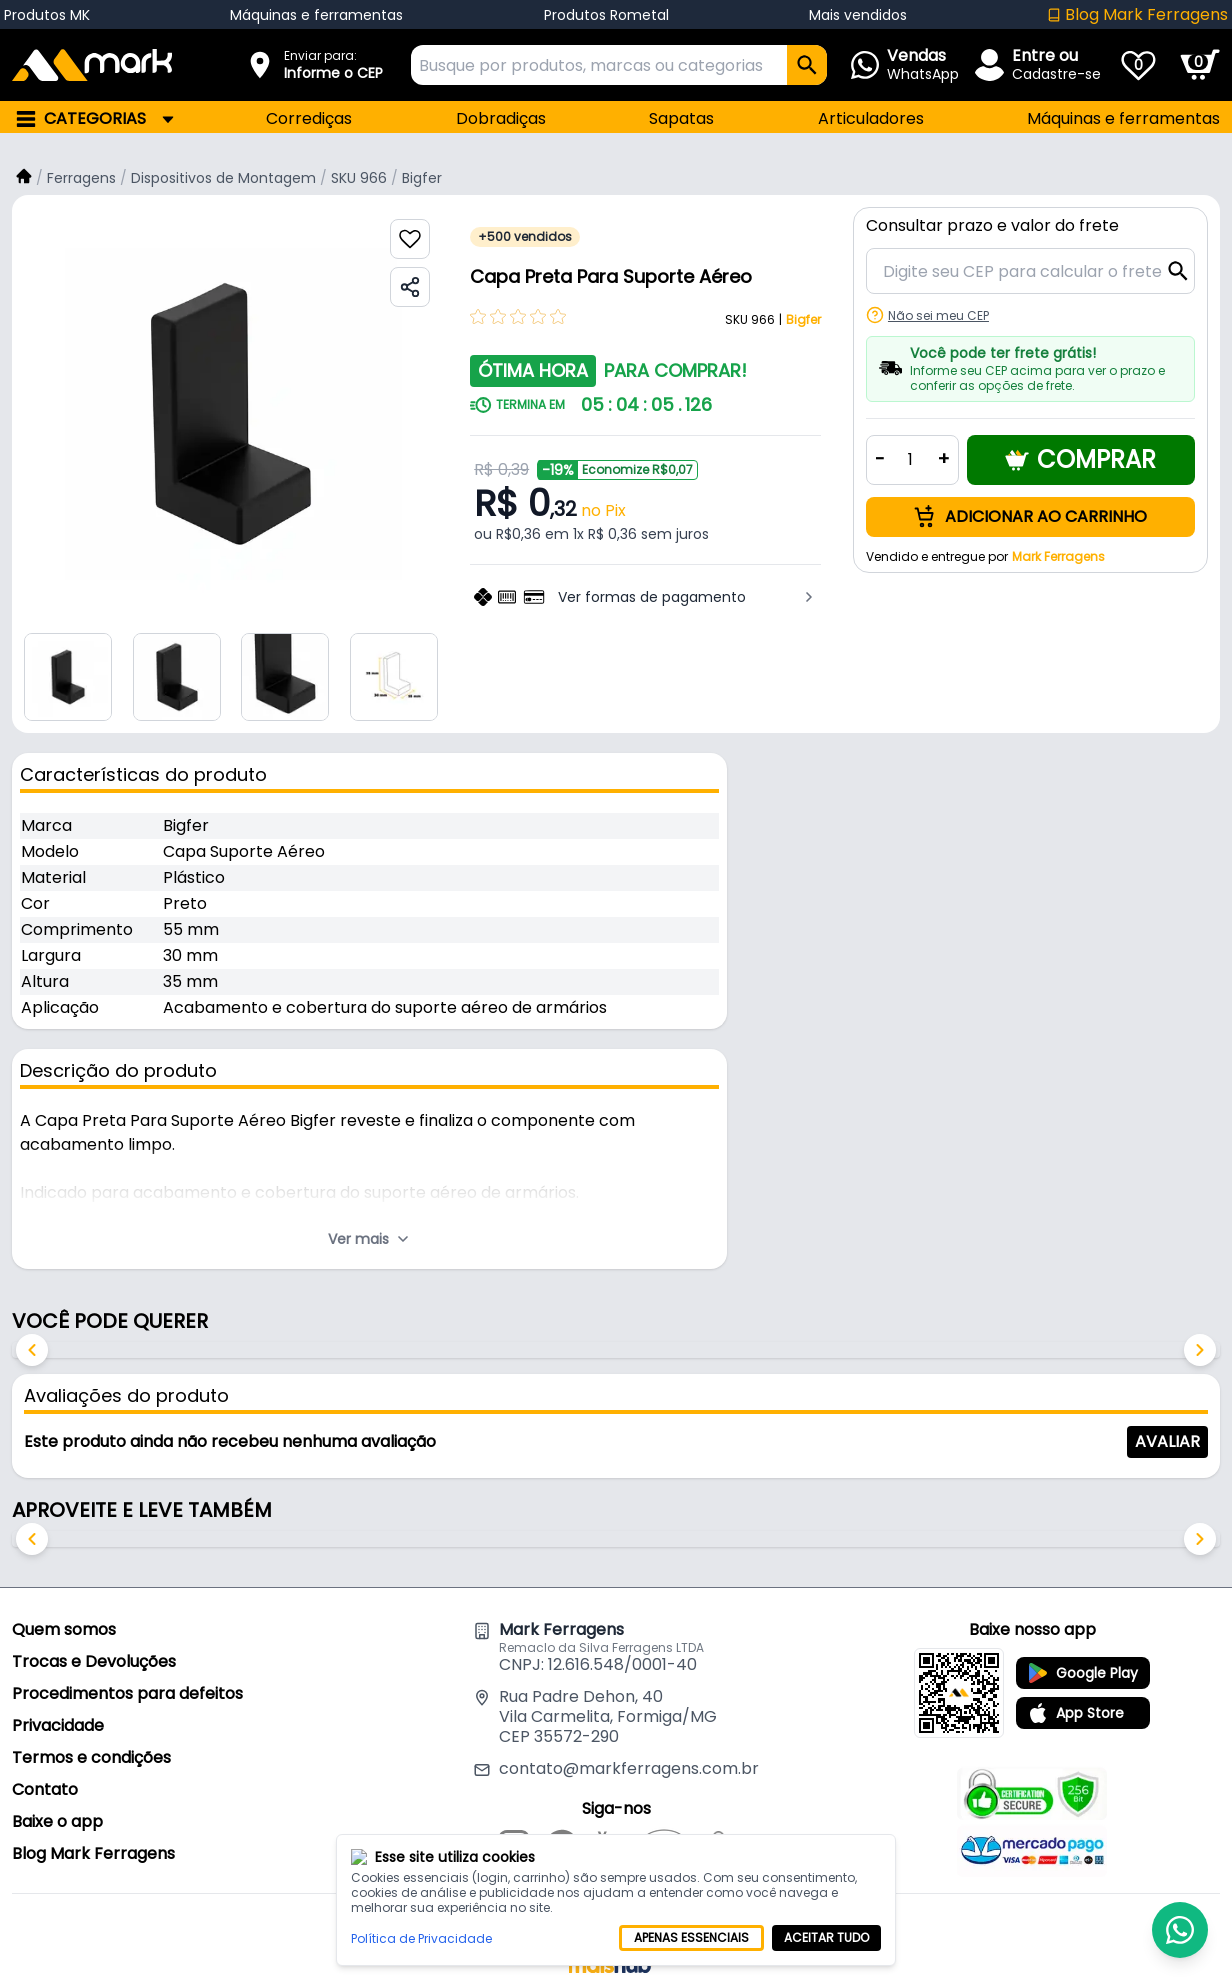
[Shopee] (718, 1849)
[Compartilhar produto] (410, 287)
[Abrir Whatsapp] (919, 65)
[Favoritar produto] (410, 239)
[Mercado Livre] (664, 1849)
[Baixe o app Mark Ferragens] (959, 1693)
